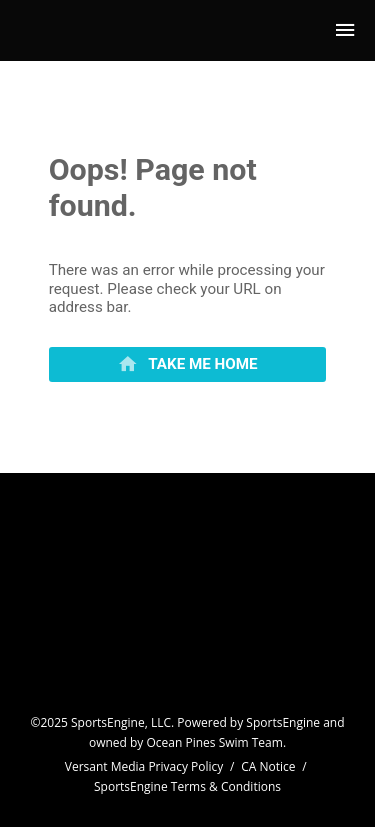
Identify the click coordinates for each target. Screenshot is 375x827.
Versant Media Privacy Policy (144, 766)
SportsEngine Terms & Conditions (187, 786)
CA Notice (268, 766)
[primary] (188, 364)
